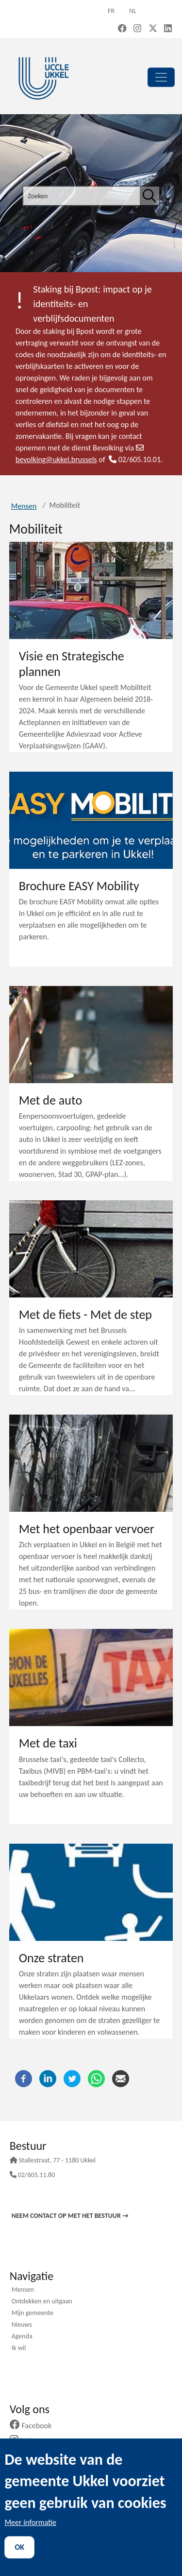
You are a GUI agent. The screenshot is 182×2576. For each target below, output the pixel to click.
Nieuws (22, 2325)
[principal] (161, 77)
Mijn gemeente (32, 2313)
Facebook (34, 2425)
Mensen (24, 506)
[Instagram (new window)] (137, 29)
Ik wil (19, 2348)
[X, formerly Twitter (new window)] (153, 29)
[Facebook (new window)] (122, 29)
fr (111, 11)
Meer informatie (30, 2522)
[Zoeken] (149, 196)
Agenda (22, 2337)
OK (19, 2547)
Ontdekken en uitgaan (42, 2302)
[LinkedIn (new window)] (168, 29)
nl (132, 11)
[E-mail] (120, 2077)
